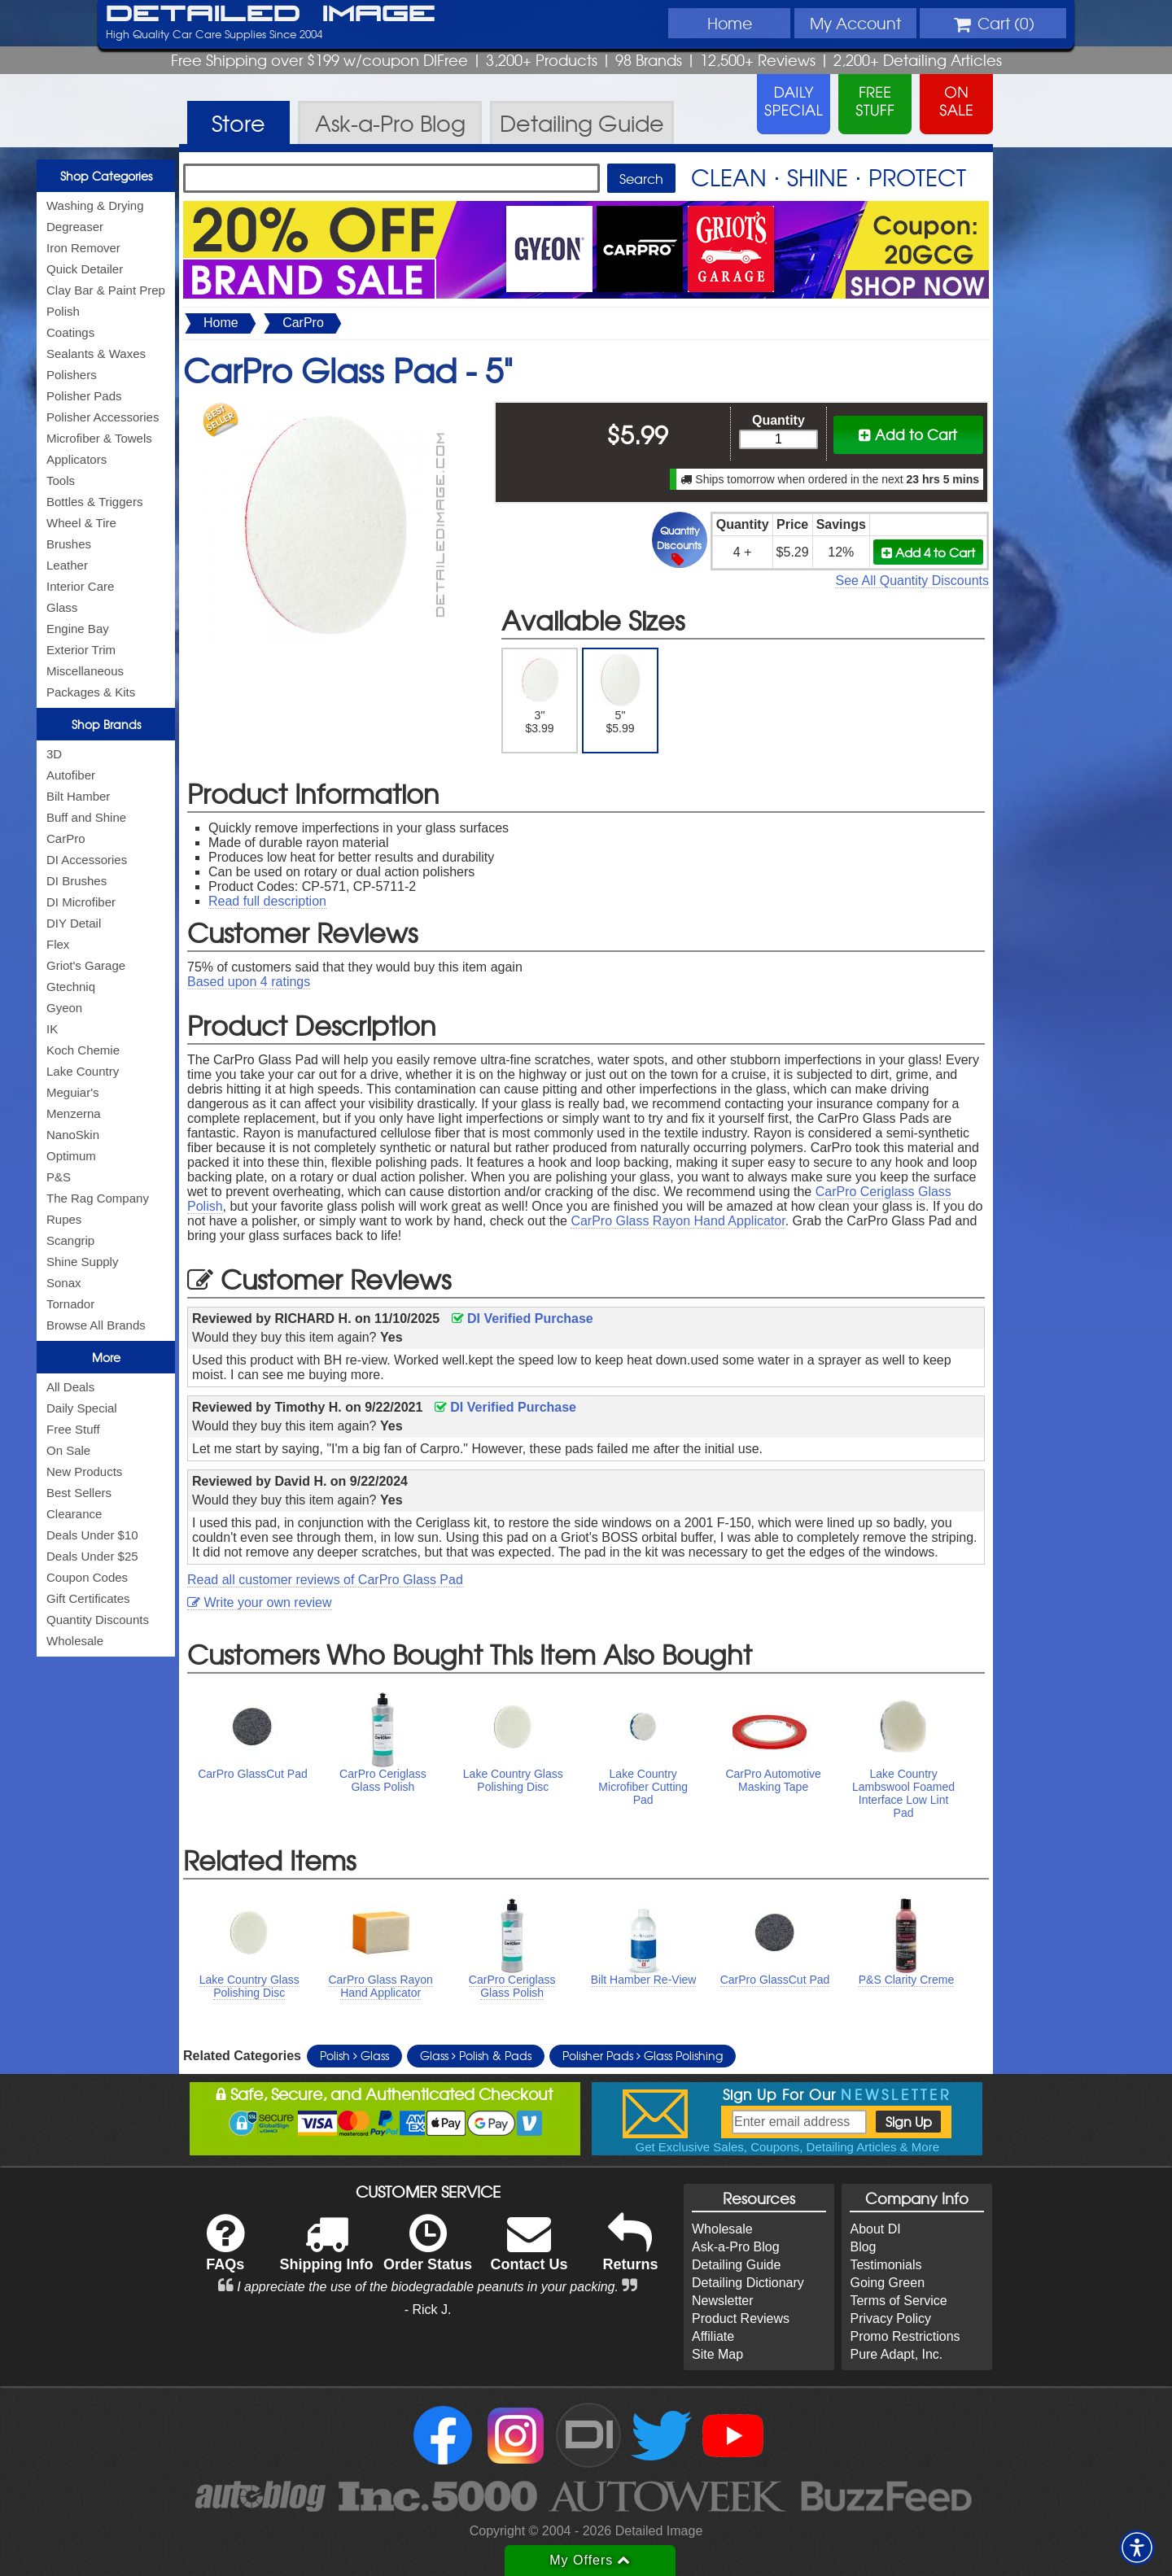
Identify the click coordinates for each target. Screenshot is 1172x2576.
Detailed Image (270, 14)
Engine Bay (77, 628)
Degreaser (74, 227)
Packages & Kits (90, 692)
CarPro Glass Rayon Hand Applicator (678, 1221)
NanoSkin (72, 1135)
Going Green (887, 2283)
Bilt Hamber (78, 796)
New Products (84, 1471)
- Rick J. (428, 2309)
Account (855, 22)
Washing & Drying (95, 205)
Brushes (68, 544)
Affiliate (713, 2336)
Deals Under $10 (92, 1535)
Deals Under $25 (92, 1556)
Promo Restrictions (905, 2336)
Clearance (74, 1514)
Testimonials (885, 2265)
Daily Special (81, 1408)
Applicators (76, 459)
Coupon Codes (87, 1577)
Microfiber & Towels (99, 438)
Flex (57, 944)
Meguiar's (72, 1092)
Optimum (71, 1156)
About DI (875, 2229)
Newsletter (723, 2300)
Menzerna (73, 1113)
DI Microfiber (81, 902)
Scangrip (70, 1240)
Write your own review (259, 1602)
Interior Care (80, 586)
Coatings (70, 332)
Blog (863, 2247)
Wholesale (74, 1641)
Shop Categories (106, 176)
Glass (61, 607)
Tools (60, 480)
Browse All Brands (96, 1325)
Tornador (70, 1304)
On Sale (68, 1450)
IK (52, 1029)
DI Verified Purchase (522, 1318)
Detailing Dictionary (748, 2283)
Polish (63, 311)
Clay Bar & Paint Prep (105, 290)
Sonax (63, 1283)
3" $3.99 (540, 694)
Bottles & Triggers (94, 502)
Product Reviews (740, 2318)
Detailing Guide (736, 2265)
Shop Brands (106, 724)
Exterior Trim (81, 650)
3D (54, 754)
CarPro (65, 838)
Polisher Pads (84, 396)
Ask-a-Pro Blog (736, 2247)
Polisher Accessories (102, 417)
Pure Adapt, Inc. (896, 2354)
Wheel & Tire (81, 523)
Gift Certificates (88, 1598)
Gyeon (64, 1008)
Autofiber (70, 775)
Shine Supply (82, 1261)
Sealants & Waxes (96, 353)
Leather (67, 565)
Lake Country (82, 1071)
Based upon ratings (248, 982)
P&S (58, 1177)
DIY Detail (73, 923)
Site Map (717, 2354)
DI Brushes (76, 881)
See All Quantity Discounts (912, 580)
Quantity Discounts (97, 1619)
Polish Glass (354, 2055)
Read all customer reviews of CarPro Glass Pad (325, 1580)
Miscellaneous (85, 671)
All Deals (70, 1387)
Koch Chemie (83, 1050)
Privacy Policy (890, 2318)
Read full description (267, 901)
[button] (1137, 2547)
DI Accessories (86, 860)
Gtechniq (70, 986)
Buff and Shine (86, 817)
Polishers (71, 375)
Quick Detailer (84, 269)
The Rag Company (97, 1198)
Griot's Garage (85, 965)
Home (729, 22)
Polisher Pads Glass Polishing (642, 2055)
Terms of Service (898, 2300)
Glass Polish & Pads (475, 2055)
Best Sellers (79, 1493)
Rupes (63, 1219)
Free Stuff (73, 1429)
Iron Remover (83, 248)
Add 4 (928, 552)
